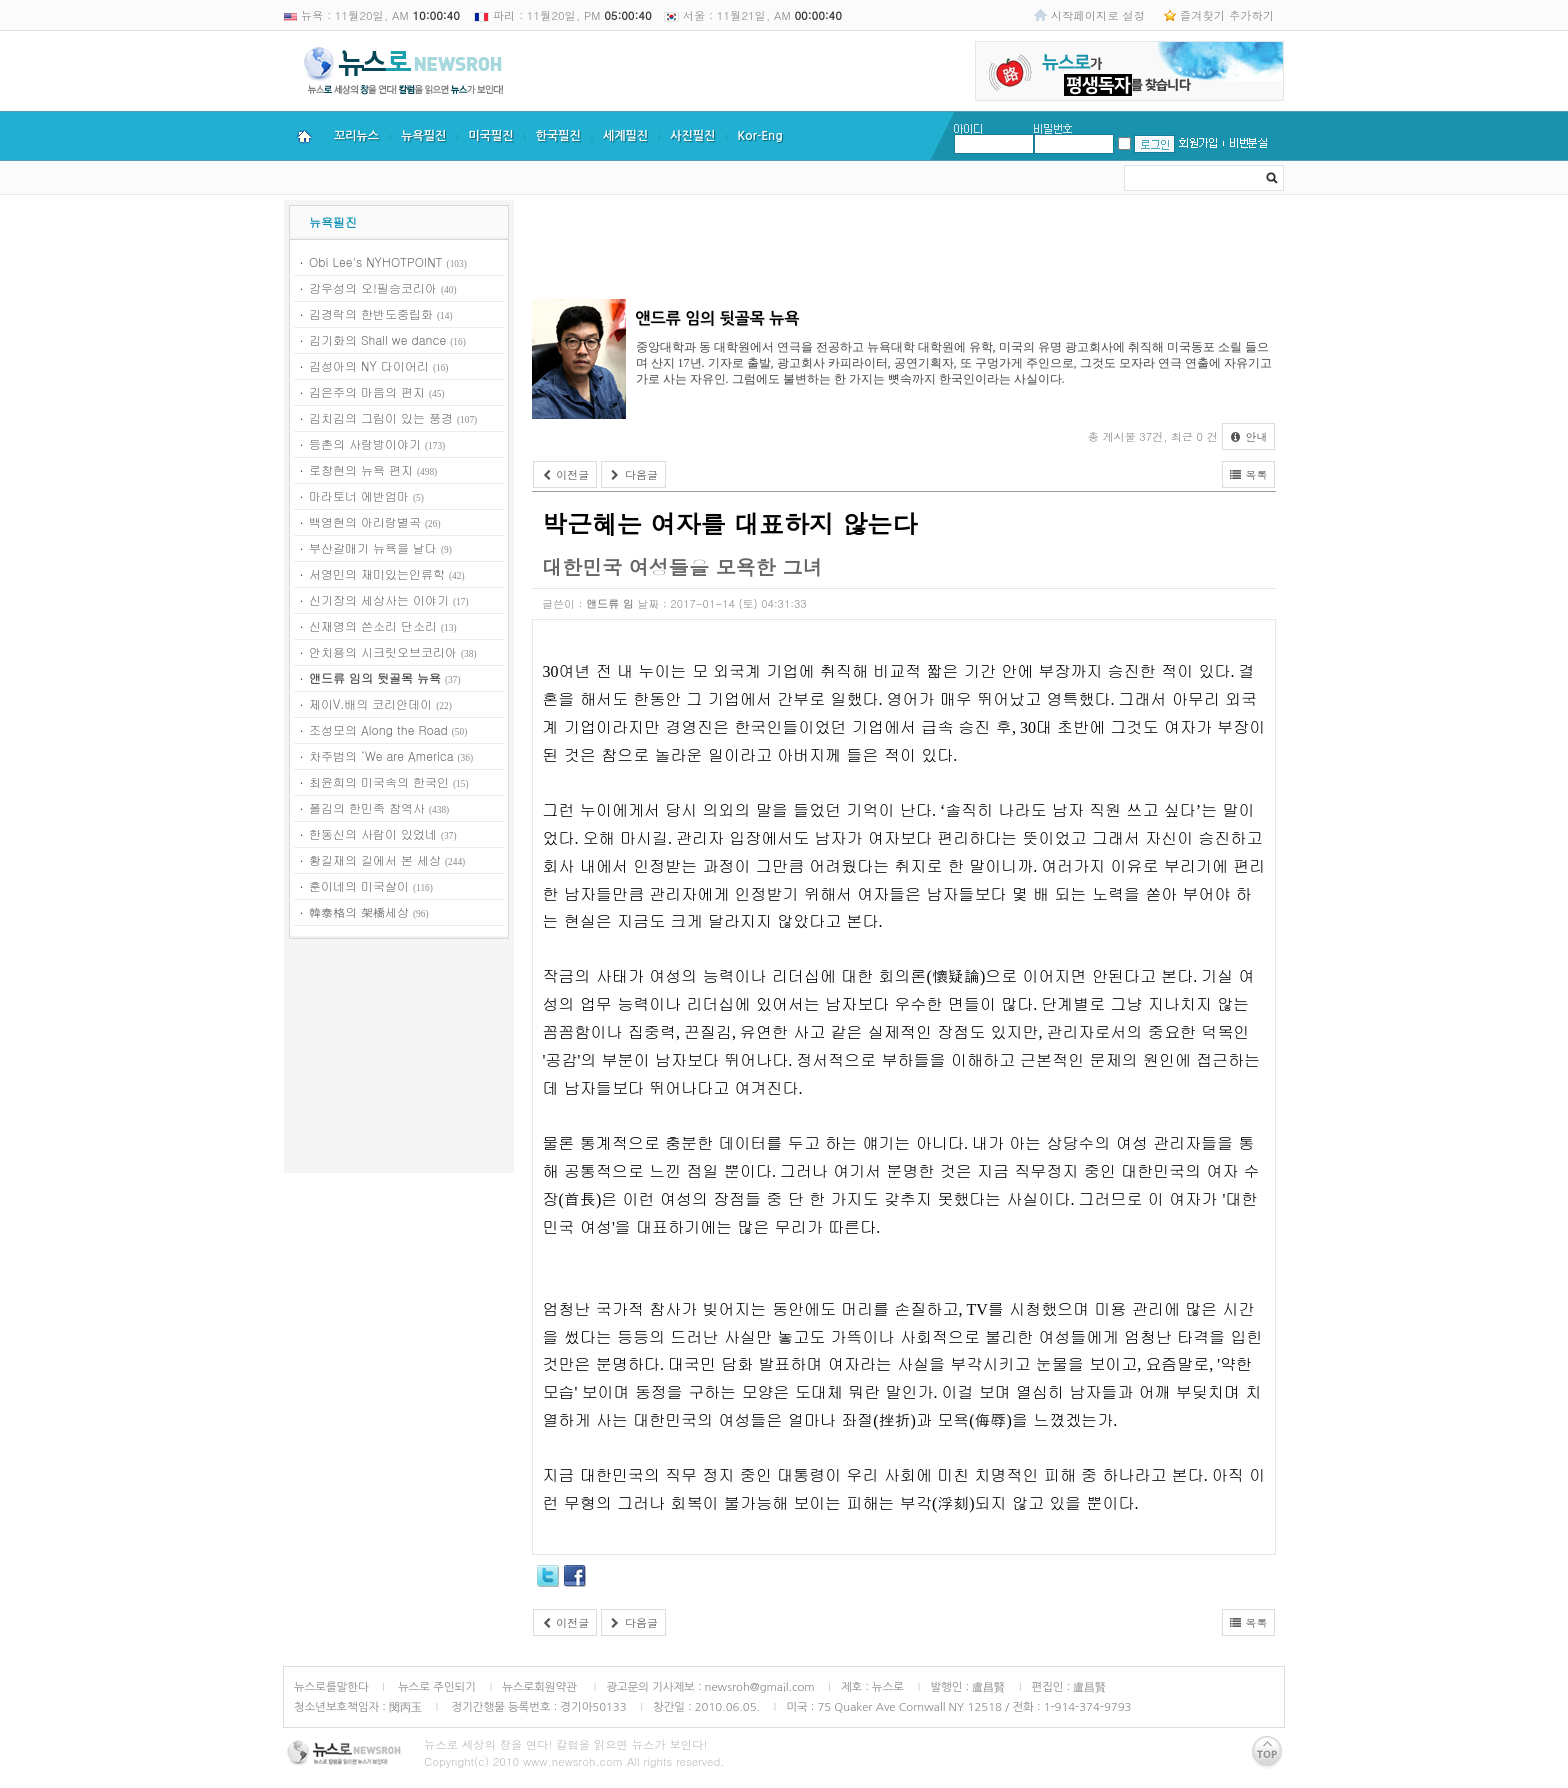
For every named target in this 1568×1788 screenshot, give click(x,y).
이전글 (565, 474)
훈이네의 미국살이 (359, 885)
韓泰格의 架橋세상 (359, 911)
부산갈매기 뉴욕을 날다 (373, 547)
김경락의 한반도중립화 (371, 313)
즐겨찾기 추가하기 (1227, 15)
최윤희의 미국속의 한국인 (379, 781)
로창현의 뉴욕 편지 (361, 469)
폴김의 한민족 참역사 (367, 807)
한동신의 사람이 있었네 (373, 833)
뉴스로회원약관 (541, 1687)
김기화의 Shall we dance (377, 339)
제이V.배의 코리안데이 (370, 703)
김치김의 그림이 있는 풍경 (381, 417)
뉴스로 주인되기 (435, 1687)
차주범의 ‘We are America (381, 755)
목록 (1249, 474)
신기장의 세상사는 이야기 (379, 599)
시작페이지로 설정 (1098, 15)
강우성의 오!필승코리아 (373, 287)
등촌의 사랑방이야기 (365, 443)
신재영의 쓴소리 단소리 (373, 625)
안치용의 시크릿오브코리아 (383, 651)
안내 (1249, 436)
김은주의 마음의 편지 (367, 391)
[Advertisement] (399, 1059)
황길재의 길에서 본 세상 (375, 859)
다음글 (633, 474)
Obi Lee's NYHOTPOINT (376, 261)
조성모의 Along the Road (378, 729)
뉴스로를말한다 (331, 1687)
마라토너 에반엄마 (359, 495)
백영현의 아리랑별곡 (365, 521)
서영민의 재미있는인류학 (377, 573)
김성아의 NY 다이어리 (369, 365)
